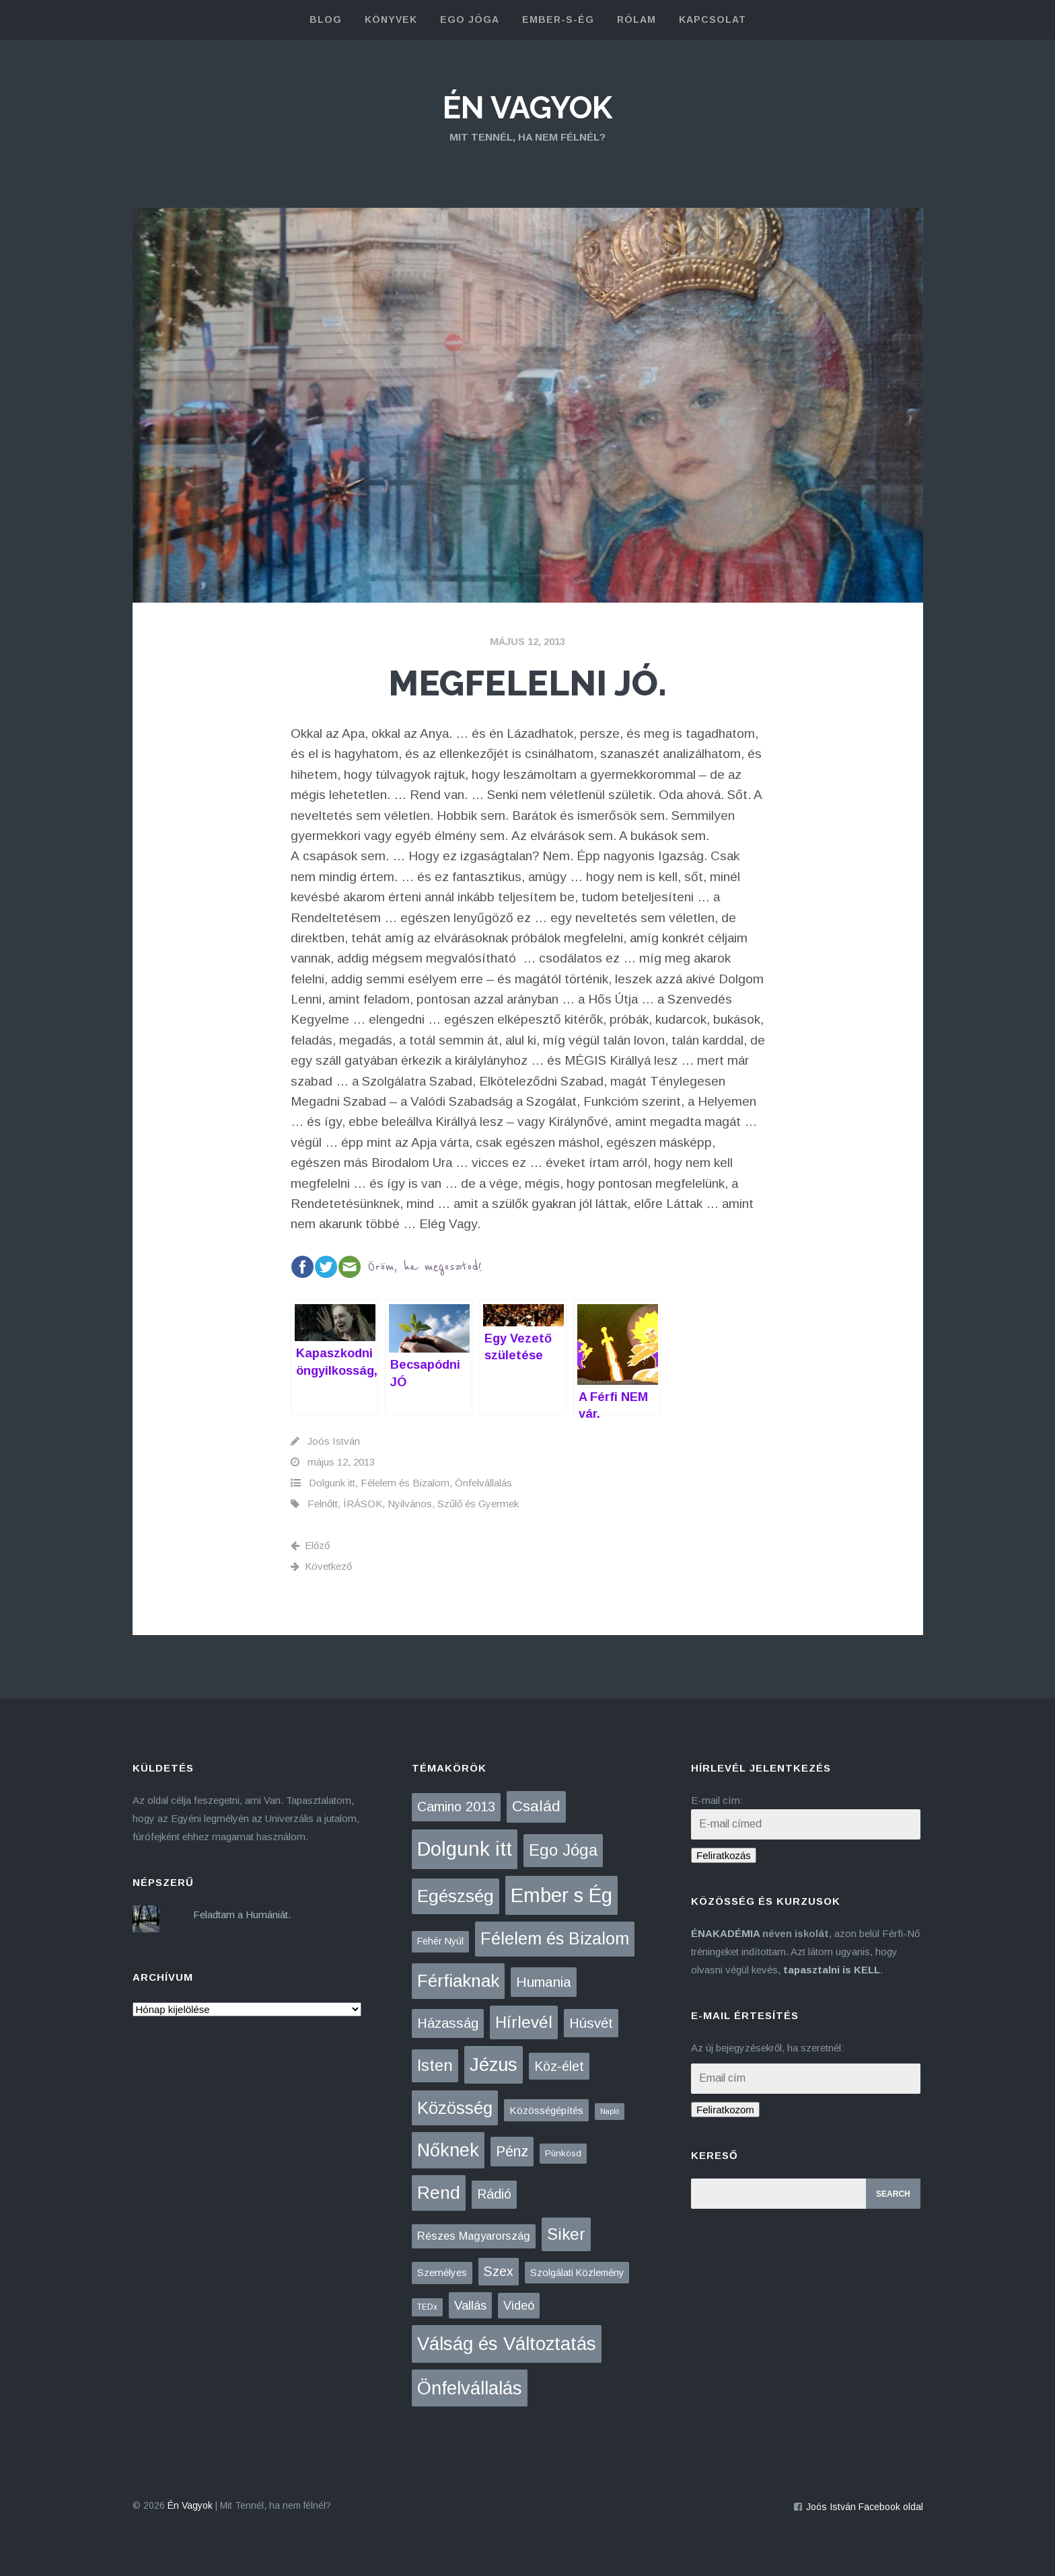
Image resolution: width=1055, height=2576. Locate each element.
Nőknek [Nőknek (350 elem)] (448, 2150)
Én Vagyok (527, 107)
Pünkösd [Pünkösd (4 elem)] (563, 2153)
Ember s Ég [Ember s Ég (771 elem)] (561, 1895)
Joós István (333, 1441)
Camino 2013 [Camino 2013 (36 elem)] (456, 1806)
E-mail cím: (717, 1800)
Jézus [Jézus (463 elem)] (493, 2064)
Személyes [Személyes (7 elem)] (442, 2272)
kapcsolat (712, 19)
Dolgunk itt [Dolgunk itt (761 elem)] (464, 1849)
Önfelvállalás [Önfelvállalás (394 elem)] (469, 2388)
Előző (310, 1545)
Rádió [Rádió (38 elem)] (494, 2194)
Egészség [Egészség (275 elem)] (455, 1896)
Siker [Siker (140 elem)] (566, 2234)
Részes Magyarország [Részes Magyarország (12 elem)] (473, 2236)
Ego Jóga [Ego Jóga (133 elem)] (563, 1850)
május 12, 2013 (527, 641)
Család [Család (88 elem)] (536, 1806)
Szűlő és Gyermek (478, 1503)
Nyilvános (410, 1503)
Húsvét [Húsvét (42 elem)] (591, 2023)
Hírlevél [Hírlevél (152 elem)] (523, 2022)
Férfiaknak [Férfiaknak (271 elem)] (458, 1981)
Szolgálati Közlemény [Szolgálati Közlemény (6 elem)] (577, 2272)
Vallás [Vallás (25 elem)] (470, 2305)
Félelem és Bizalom (405, 1482)
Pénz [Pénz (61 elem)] (512, 2152)
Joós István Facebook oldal (864, 2506)
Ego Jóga (469, 19)
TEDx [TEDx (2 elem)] (427, 2307)
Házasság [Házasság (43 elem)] (447, 2023)
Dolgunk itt (332, 1482)
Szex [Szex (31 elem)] (498, 2271)
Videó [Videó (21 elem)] (518, 2305)
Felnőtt (322, 1503)
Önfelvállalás (483, 1482)
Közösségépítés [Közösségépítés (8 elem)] (546, 2110)
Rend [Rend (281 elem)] (438, 2193)
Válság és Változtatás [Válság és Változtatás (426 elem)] (506, 2343)
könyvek (391, 19)
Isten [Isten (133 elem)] (435, 2065)
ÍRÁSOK (362, 1503)
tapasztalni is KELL (831, 1969)
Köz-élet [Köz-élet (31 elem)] (559, 2066)
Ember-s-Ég (558, 19)
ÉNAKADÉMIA (725, 1933)
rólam (636, 19)
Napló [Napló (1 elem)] (609, 2111)
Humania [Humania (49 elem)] (543, 1982)
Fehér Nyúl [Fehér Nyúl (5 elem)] (440, 1941)
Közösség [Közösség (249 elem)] (455, 2107)
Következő (321, 1566)
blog (326, 19)
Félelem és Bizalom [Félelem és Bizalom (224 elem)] (554, 1938)
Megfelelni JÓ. (527, 683)
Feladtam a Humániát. (242, 1914)
